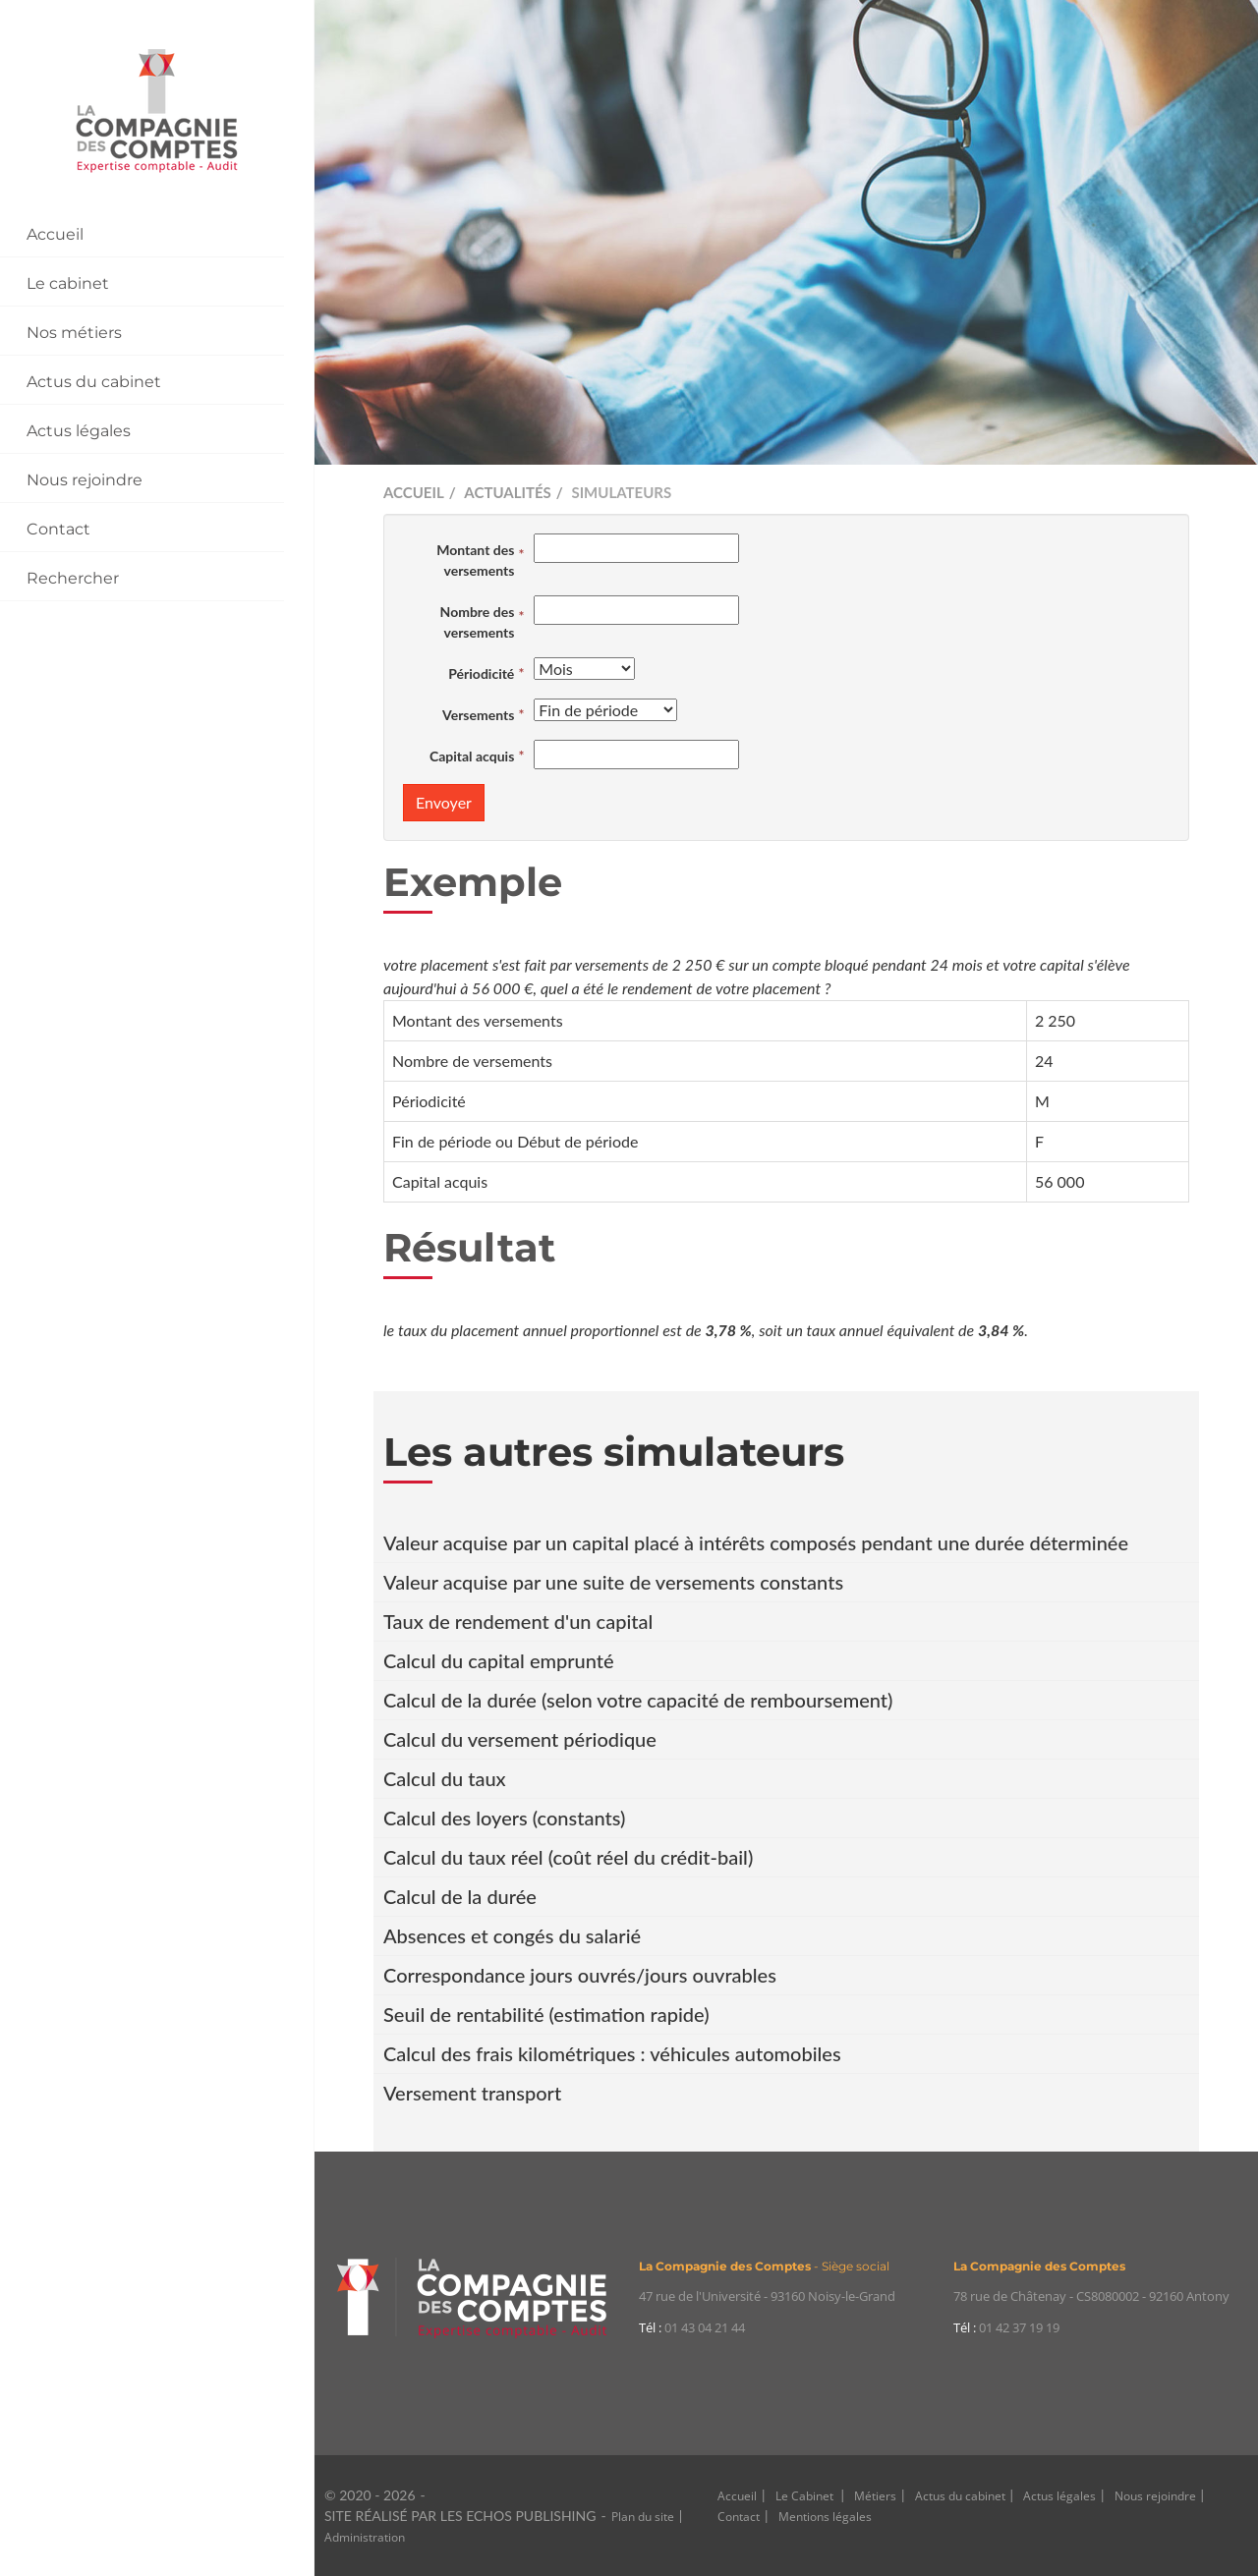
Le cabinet (68, 283)
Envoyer (444, 802)
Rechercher (73, 578)
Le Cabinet (805, 2496)
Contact (58, 529)
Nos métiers (74, 332)
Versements (478, 714)
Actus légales (79, 430)
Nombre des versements (477, 622)
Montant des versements (475, 560)
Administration (364, 2537)
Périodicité (481, 673)
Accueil (55, 234)
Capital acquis (471, 756)
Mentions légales (825, 2516)
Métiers (875, 2496)
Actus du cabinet (94, 381)
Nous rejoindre (85, 480)
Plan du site (642, 2516)
